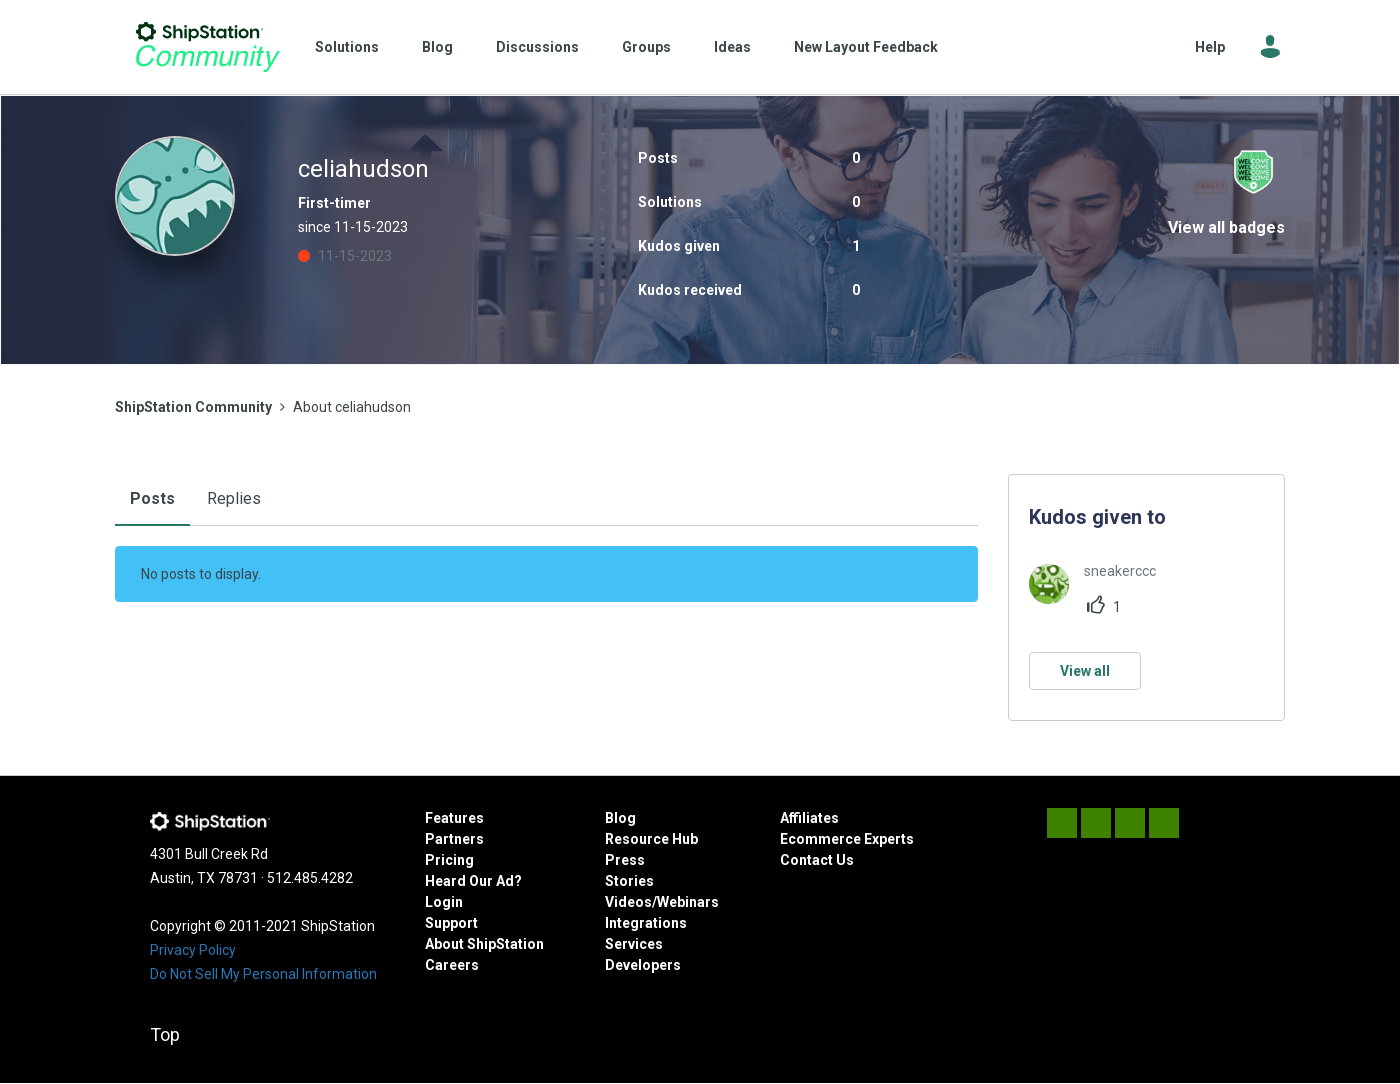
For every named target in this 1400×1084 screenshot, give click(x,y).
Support (451, 923)
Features (454, 818)
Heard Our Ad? (473, 881)
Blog (437, 47)
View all (1085, 671)
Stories (629, 881)
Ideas (732, 47)
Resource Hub (651, 839)
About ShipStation (484, 944)
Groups (646, 47)
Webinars (688, 902)
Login (444, 902)
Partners (454, 839)
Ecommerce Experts (847, 839)
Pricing (449, 860)
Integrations (646, 923)
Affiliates (809, 818)
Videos (628, 902)
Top (165, 1034)
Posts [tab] (152, 498)
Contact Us (817, 860)
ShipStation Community (207, 47)
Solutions (347, 47)
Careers (452, 965)
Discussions (537, 47)
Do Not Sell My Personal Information (263, 974)
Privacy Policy (193, 950)
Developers (643, 965)
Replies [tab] (234, 498)
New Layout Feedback (866, 47)
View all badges (1226, 227)
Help (1210, 47)
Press (625, 860)
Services (634, 944)
